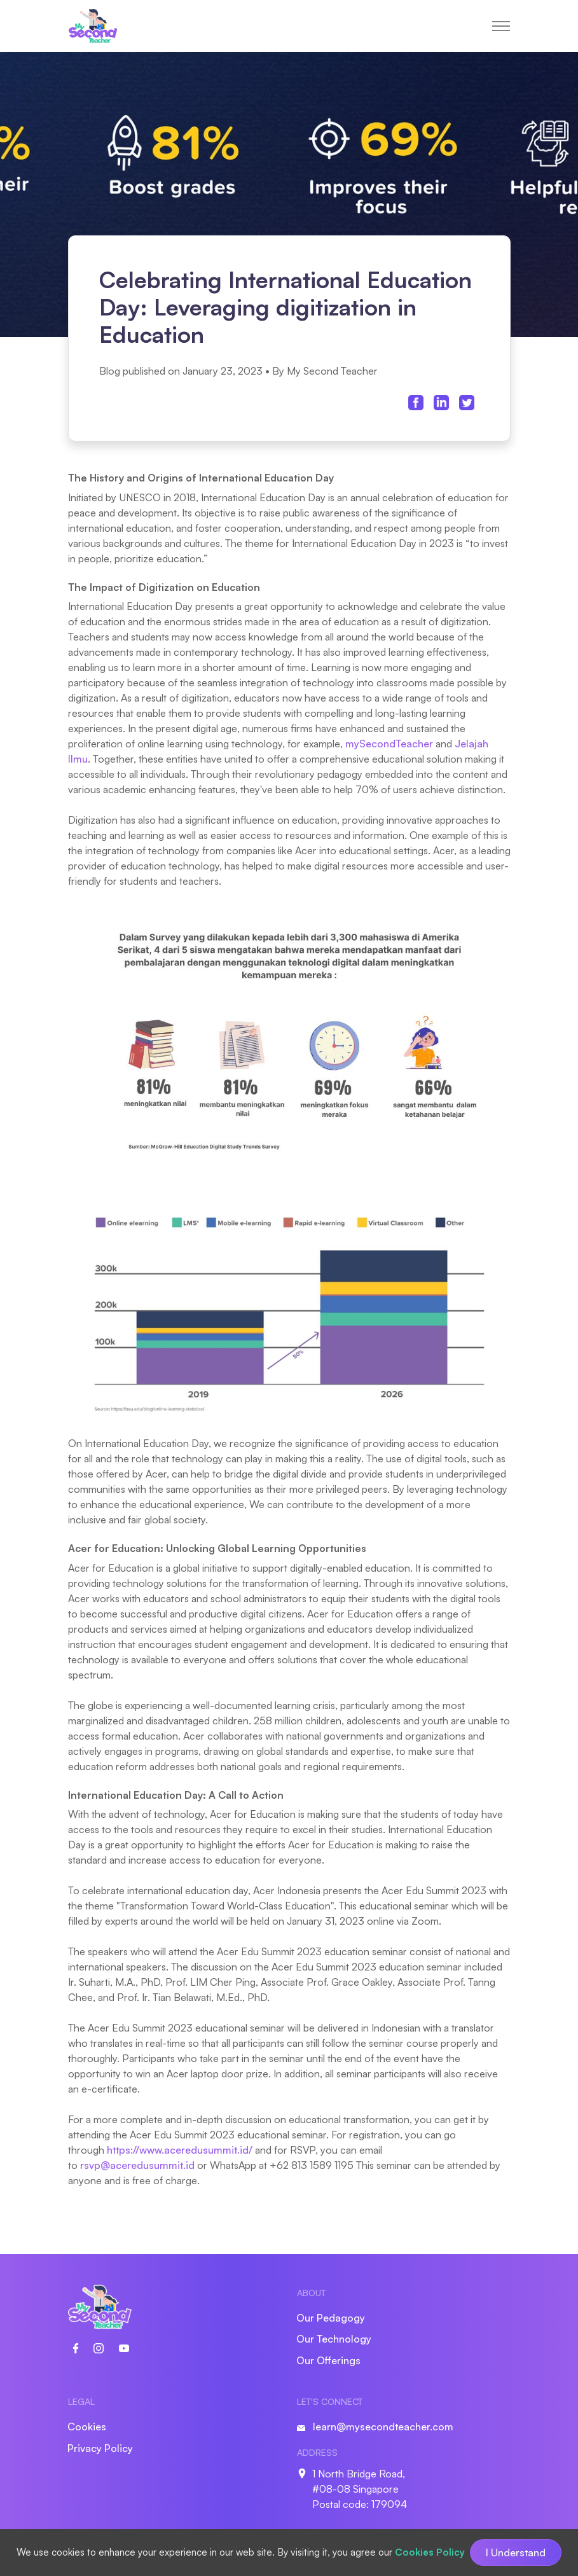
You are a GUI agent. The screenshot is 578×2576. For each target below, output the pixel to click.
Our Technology (333, 2338)
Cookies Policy (430, 2552)
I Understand (516, 2552)
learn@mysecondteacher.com (383, 2426)
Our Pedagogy (330, 2317)
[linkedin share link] (441, 402)
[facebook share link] (415, 402)
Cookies (86, 2426)
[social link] (83, 2347)
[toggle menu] (501, 26)
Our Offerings (328, 2360)
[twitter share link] (466, 402)
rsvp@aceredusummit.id (137, 2165)
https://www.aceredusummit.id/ (179, 2149)
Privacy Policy (100, 2448)
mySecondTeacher (389, 743)
